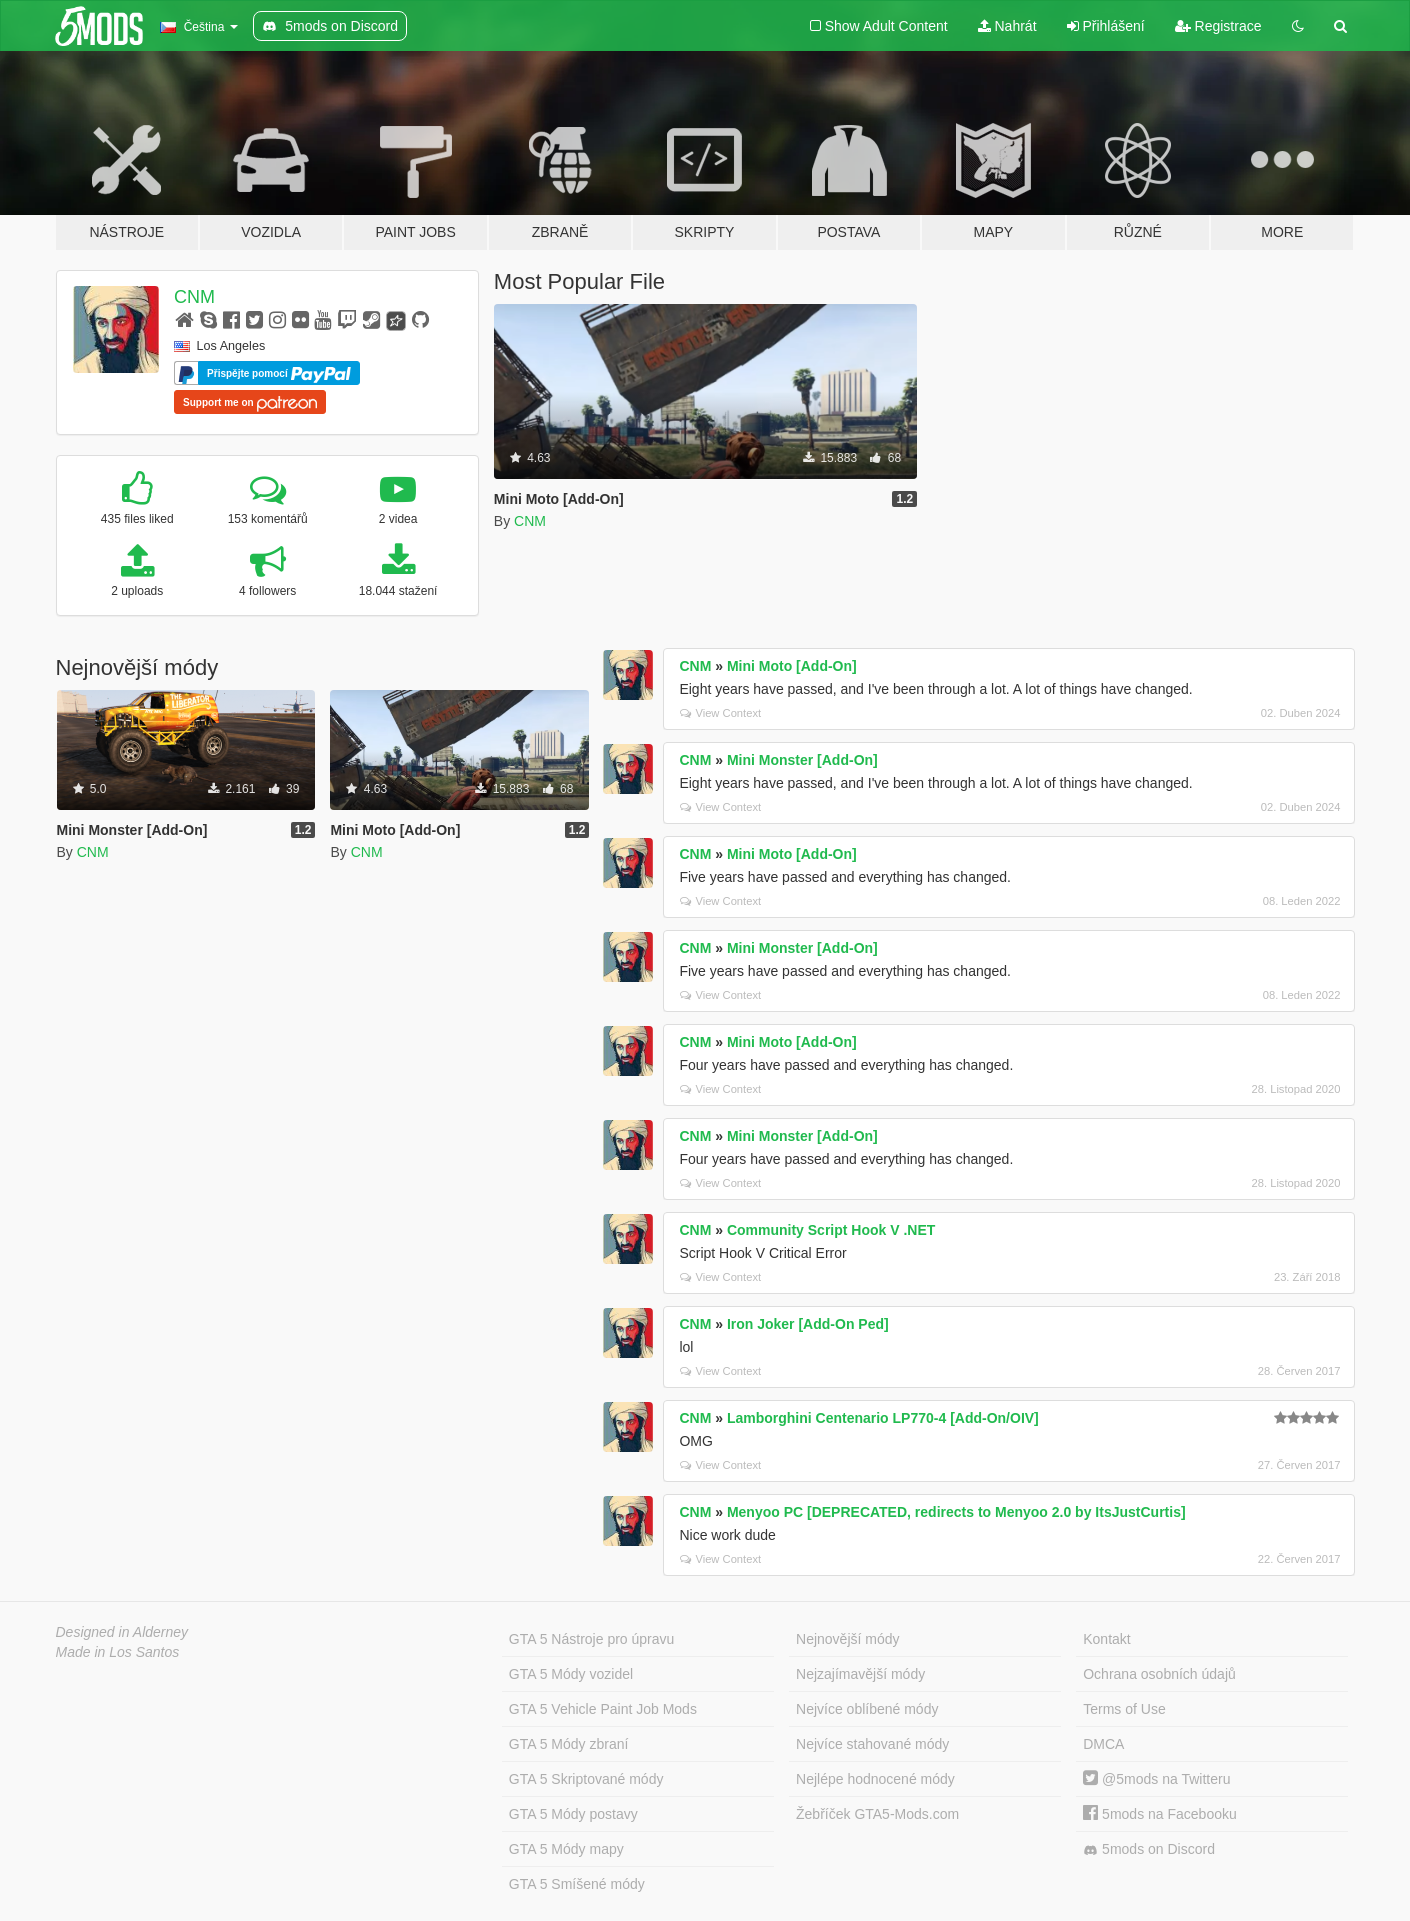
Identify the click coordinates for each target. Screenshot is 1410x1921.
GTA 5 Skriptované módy (586, 1779)
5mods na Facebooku (1160, 1814)
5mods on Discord (1149, 1849)
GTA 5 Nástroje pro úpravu (591, 1639)
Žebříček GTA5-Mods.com (877, 1814)
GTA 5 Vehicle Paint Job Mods (603, 1709)
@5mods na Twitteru (1156, 1779)
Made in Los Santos (118, 1652)
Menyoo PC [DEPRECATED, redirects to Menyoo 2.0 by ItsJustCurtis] (956, 1512)
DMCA (1103, 1744)
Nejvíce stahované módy (872, 1744)
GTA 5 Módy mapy (566, 1849)
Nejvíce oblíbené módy (867, 1709)
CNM (194, 297)
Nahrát (1007, 26)
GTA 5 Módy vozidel (571, 1674)
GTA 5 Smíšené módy (577, 1884)
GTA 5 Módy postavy (573, 1814)
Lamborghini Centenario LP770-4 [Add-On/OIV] (883, 1418)
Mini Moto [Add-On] (792, 666)
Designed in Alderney (122, 1632)
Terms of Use (1124, 1709)
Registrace (1218, 26)
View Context (720, 713)
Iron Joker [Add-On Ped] (808, 1324)
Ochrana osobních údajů (1159, 1674)
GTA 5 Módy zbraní (569, 1744)
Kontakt (1106, 1639)
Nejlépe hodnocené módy (875, 1779)
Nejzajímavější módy (860, 1674)
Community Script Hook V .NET (831, 1230)
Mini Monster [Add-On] (802, 760)
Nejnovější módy (848, 1639)
